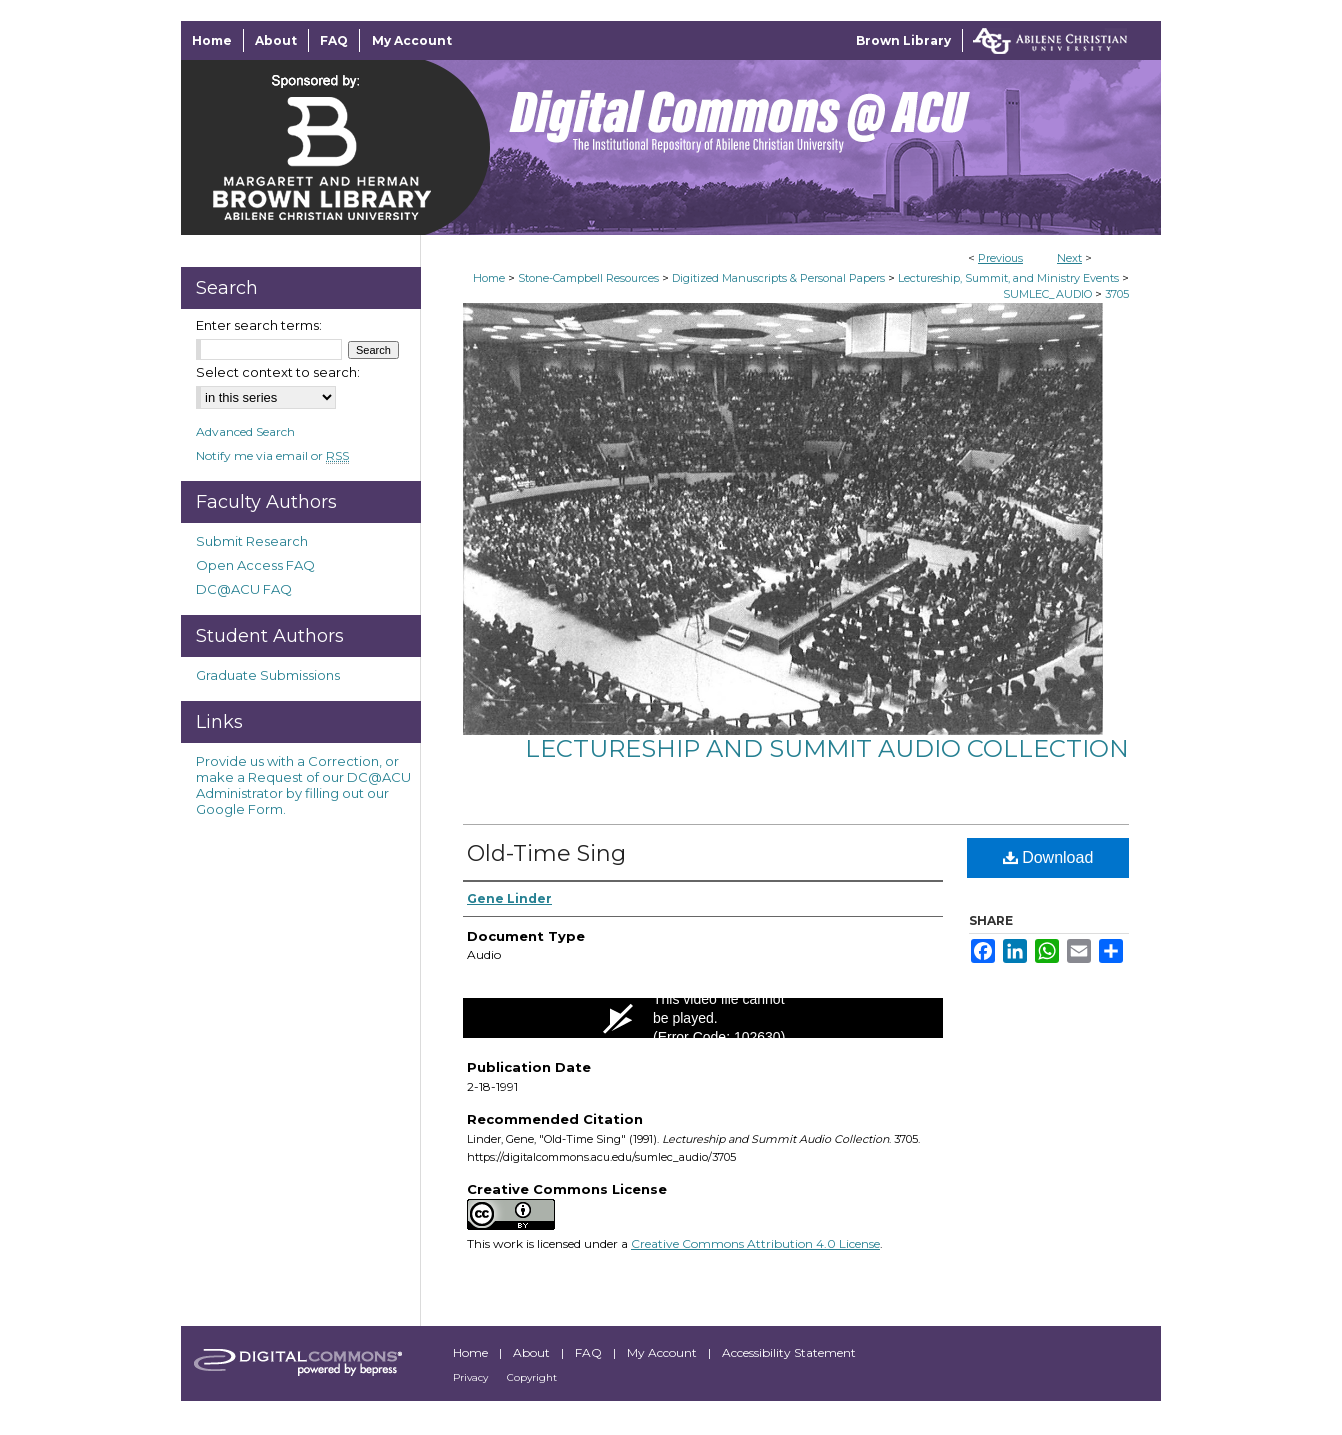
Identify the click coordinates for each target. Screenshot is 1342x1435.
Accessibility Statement (789, 1352)
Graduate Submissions (268, 675)
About (533, 1352)
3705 (1117, 294)
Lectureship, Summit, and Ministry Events (1008, 278)
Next (1069, 258)
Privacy (472, 1377)
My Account (663, 1352)
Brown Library (903, 40)
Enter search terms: (259, 325)
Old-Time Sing (546, 853)
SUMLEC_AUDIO (1047, 294)
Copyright (532, 1377)
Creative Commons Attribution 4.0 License (755, 1243)
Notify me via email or (272, 455)
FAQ (590, 1352)
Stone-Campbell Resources (588, 278)
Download (1048, 857)
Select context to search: (278, 372)
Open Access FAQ (255, 565)
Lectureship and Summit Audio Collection (827, 748)
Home (489, 278)
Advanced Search (245, 431)
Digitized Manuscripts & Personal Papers (778, 278)
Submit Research (252, 541)
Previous (1000, 258)
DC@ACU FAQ (244, 589)
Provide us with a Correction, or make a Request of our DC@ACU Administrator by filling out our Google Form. (303, 785)
